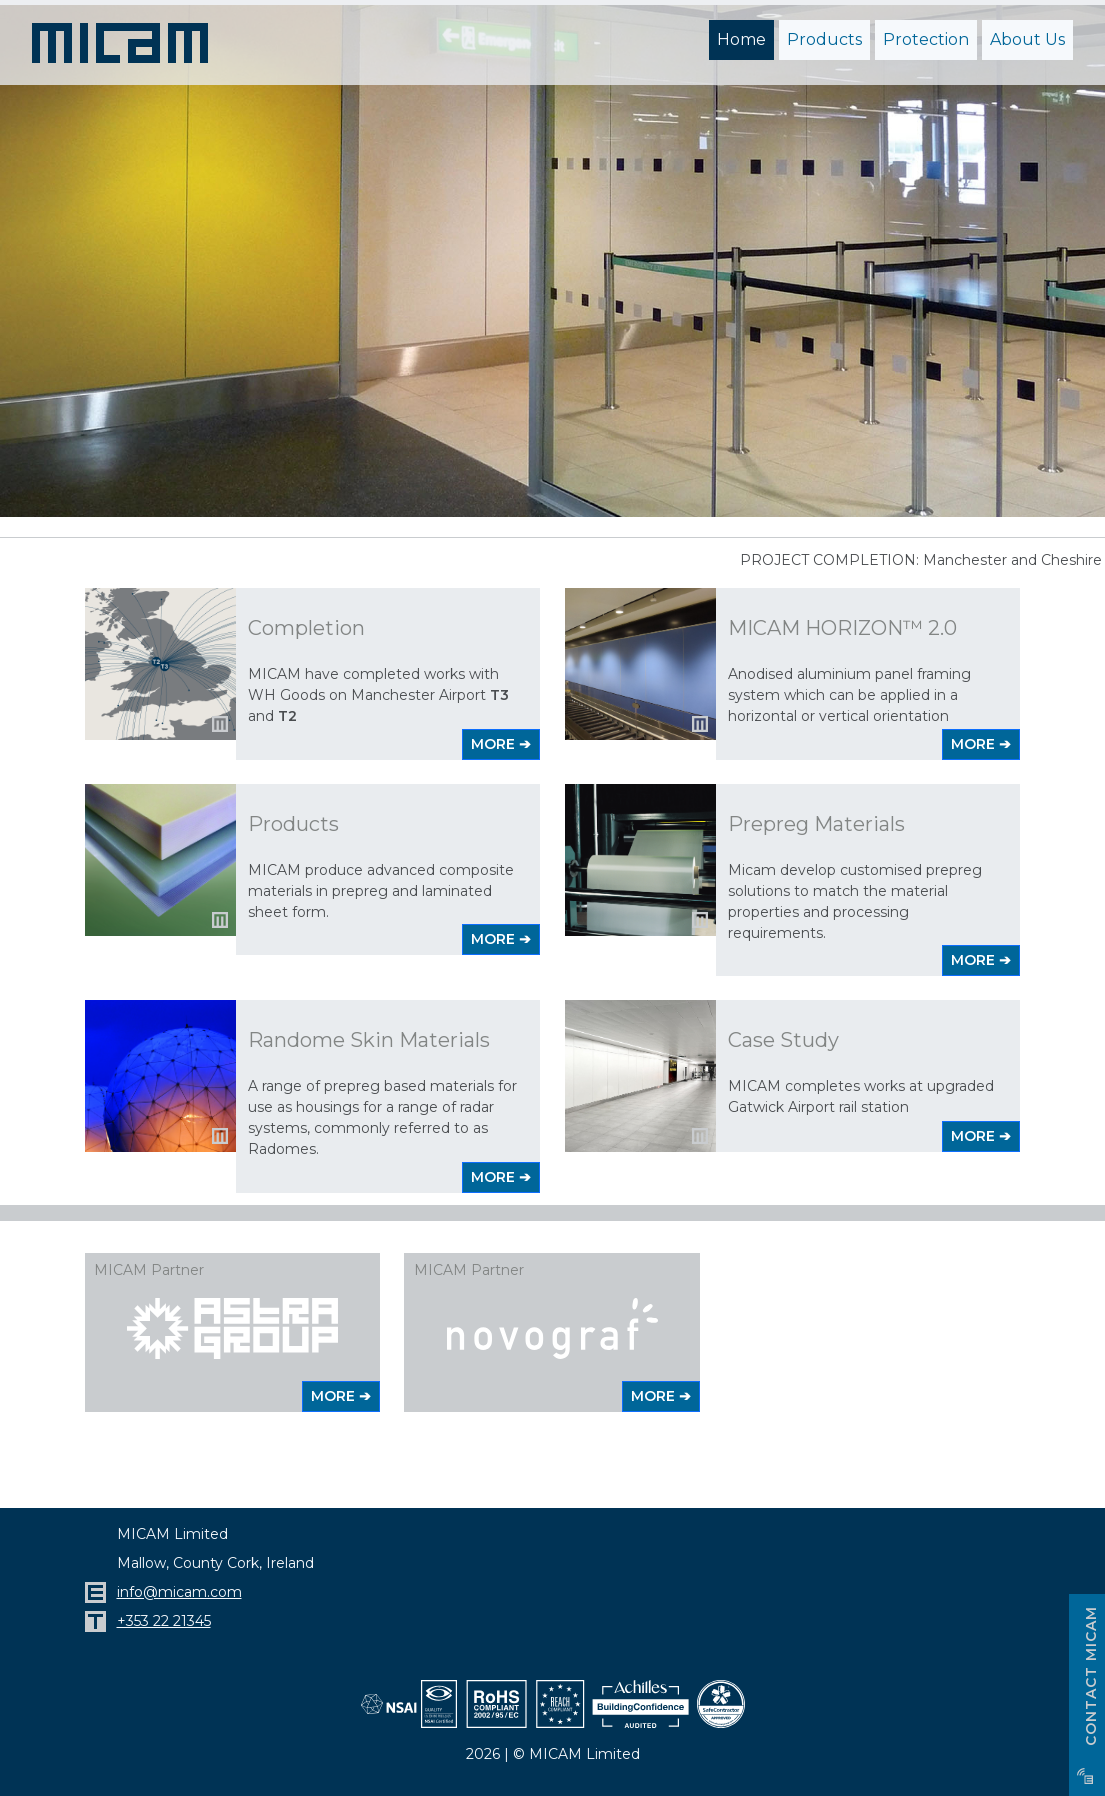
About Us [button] (1027, 39)
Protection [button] (926, 39)
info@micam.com (179, 1590)
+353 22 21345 (164, 1619)
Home (741, 39)
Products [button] (824, 39)
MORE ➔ (501, 742)
